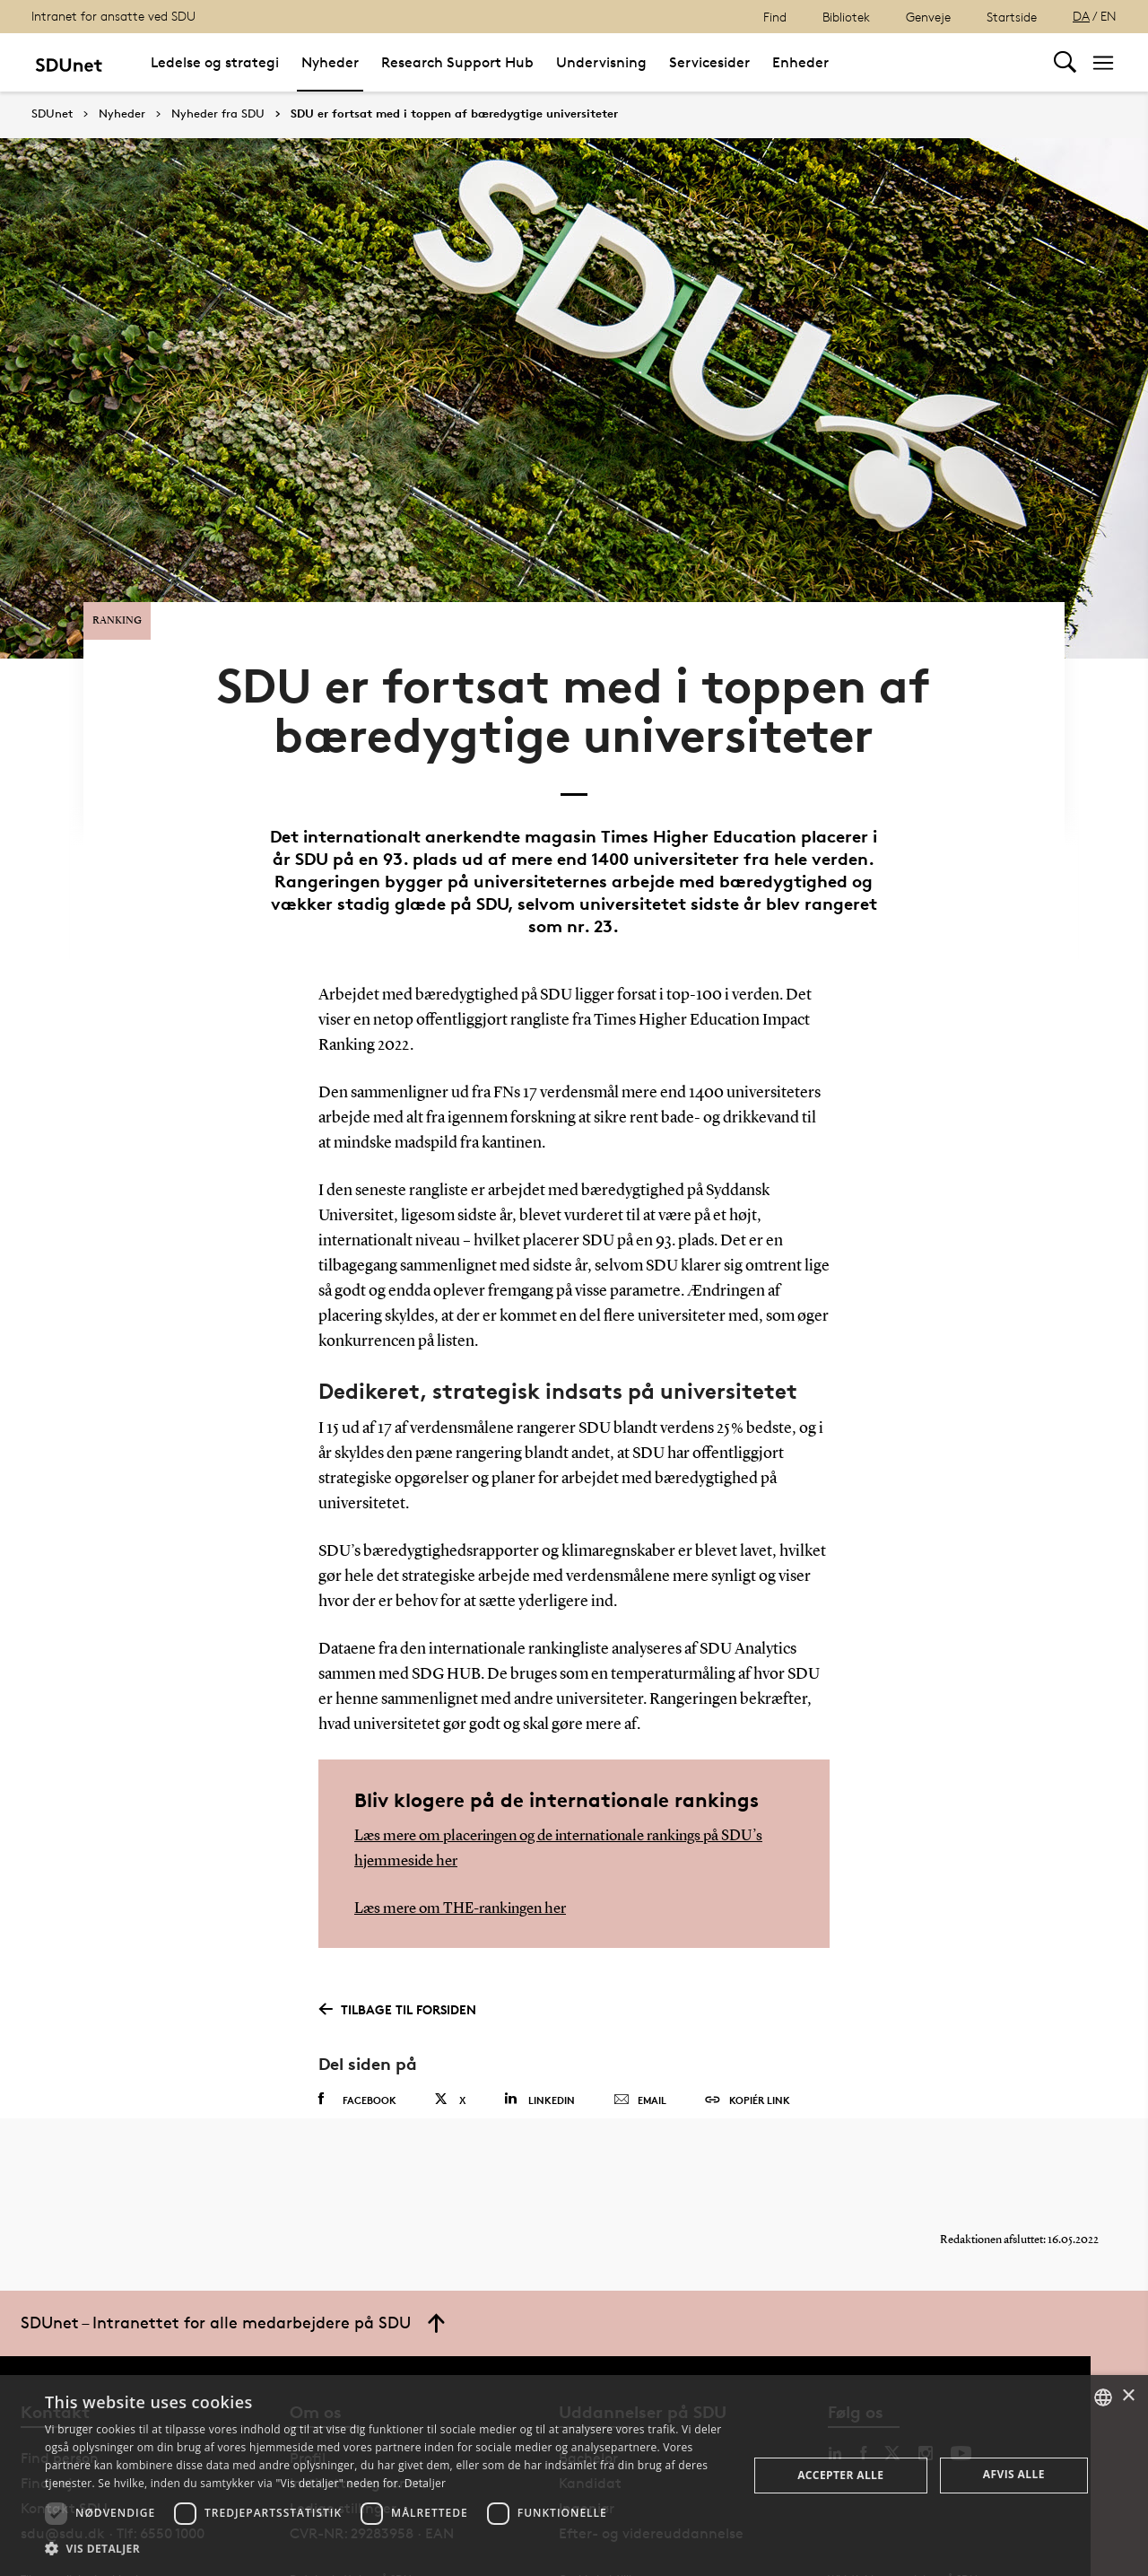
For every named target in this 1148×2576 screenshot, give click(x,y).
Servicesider (709, 62)
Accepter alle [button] (840, 2475)
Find (775, 16)
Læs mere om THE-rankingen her (468, 1857)
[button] (386, 2549)
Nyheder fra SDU (218, 114)
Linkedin (539, 2048)
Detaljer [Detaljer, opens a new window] (425, 2483)
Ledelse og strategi (215, 62)
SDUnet (52, 113)
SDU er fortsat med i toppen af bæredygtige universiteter (454, 114)
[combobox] (1103, 2397)
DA (1081, 15)
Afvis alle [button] (1014, 2474)
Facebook (357, 2048)
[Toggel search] (1065, 62)
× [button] (1128, 2396)
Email (639, 2049)
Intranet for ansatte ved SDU (113, 15)
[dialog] (574, 2475)
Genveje (928, 16)
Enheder (800, 62)
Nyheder (330, 62)
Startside (1012, 16)
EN (1108, 15)
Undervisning (601, 62)
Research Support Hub (457, 62)
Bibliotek (846, 16)
